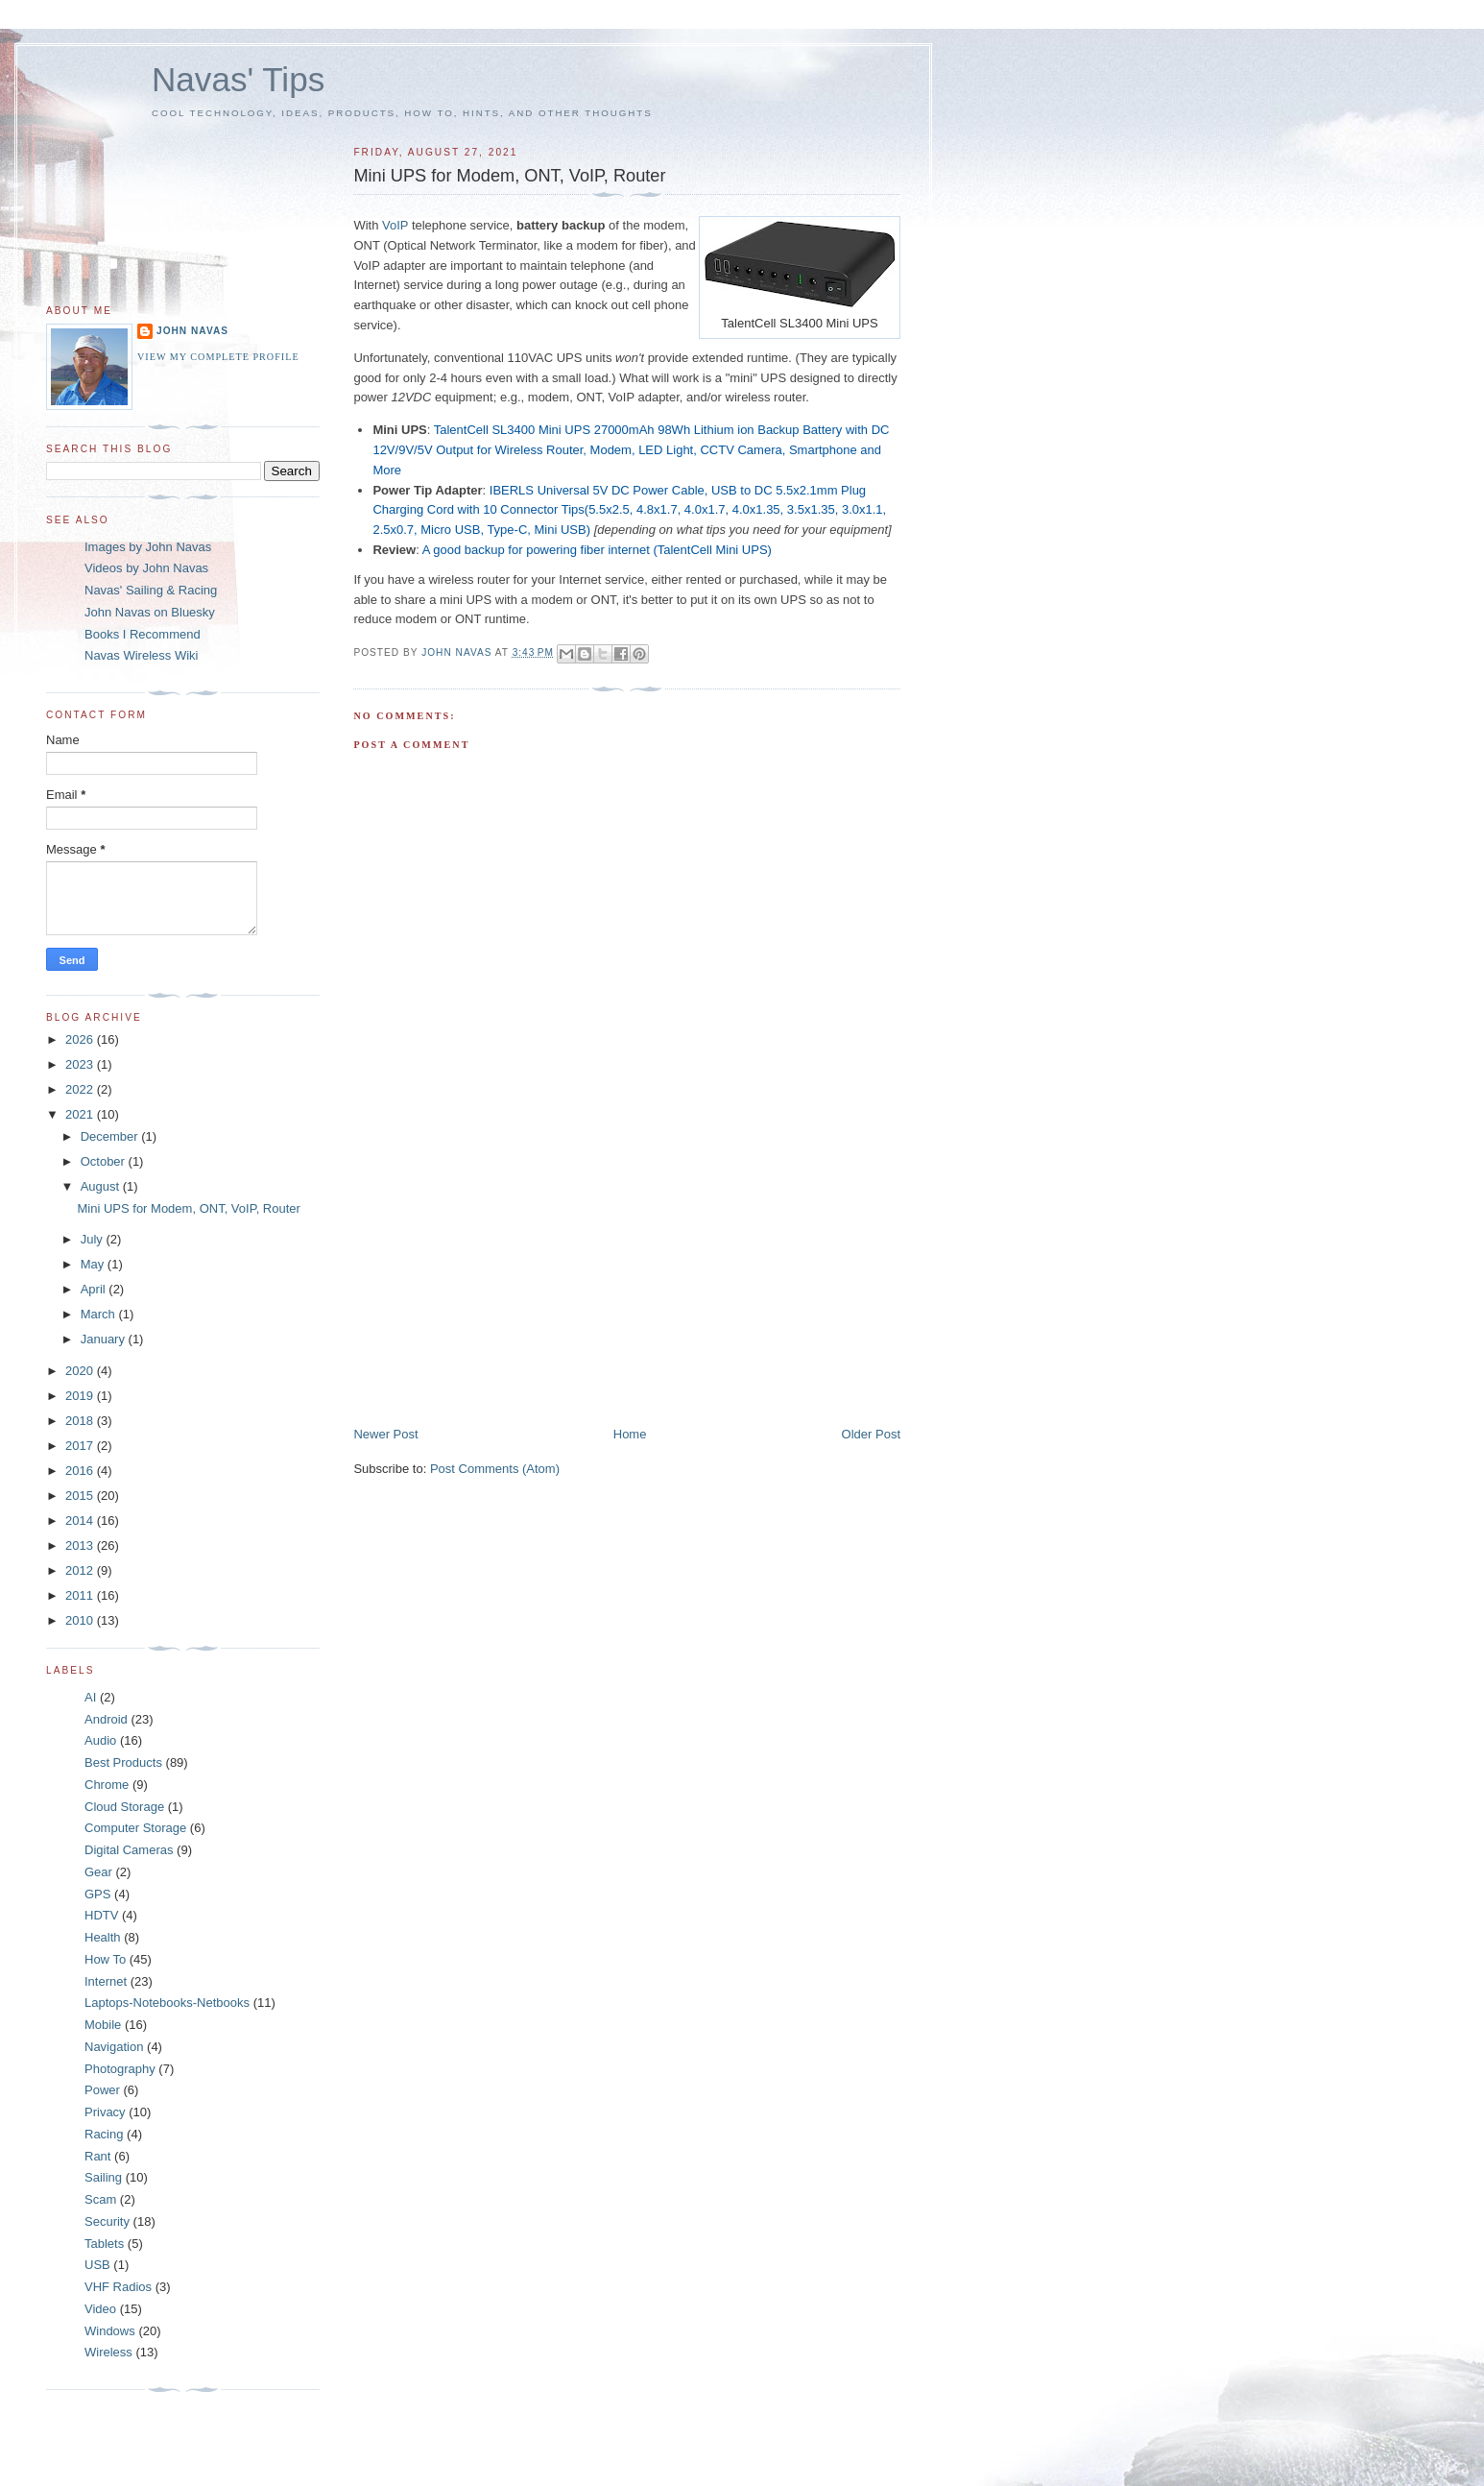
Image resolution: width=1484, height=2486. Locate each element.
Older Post (871, 1434)
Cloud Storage (124, 1806)
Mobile (102, 2024)
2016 (81, 1470)
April (95, 1289)
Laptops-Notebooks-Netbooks (167, 2002)
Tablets (104, 2243)
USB (97, 2264)
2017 (81, 1445)
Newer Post (385, 1434)
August (102, 1186)
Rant (97, 2156)
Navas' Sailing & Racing (150, 590)
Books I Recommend (142, 634)
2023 (81, 1064)
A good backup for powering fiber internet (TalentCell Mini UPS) (597, 550)
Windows (109, 2331)
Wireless (108, 2352)
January (105, 1339)
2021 (81, 1114)
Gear (98, 1872)
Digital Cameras (128, 1850)
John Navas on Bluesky (149, 612)
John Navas (192, 331)
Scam (100, 2199)
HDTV (101, 1915)
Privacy (105, 2112)
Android (106, 1719)
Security (107, 2221)
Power (102, 2090)
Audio (100, 1740)
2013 (81, 1545)
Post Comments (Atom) (495, 1468)
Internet (105, 1981)
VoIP (395, 225)
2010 (81, 1620)
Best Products (123, 1762)
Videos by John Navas (146, 568)
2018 (81, 1420)
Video (100, 2309)
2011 (81, 1595)
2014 (81, 1520)
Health (102, 1937)
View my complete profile (218, 356)
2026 (81, 1039)
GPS (97, 1894)
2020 (81, 1371)
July (94, 1239)
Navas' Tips (238, 79)
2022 (81, 1089)
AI (90, 1697)
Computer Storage (135, 1828)
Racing (103, 2134)
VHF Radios (118, 2287)
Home (630, 1434)
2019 (81, 1395)
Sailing (103, 2177)
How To (105, 1959)
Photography (120, 2069)
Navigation (113, 2046)
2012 (81, 1570)
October (105, 1161)
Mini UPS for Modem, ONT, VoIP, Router (188, 1208)
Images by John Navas (147, 547)
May (94, 1264)
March (100, 1314)
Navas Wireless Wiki (141, 655)
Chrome (106, 1784)
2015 (81, 1495)
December (111, 1136)
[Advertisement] (497, 1291)
